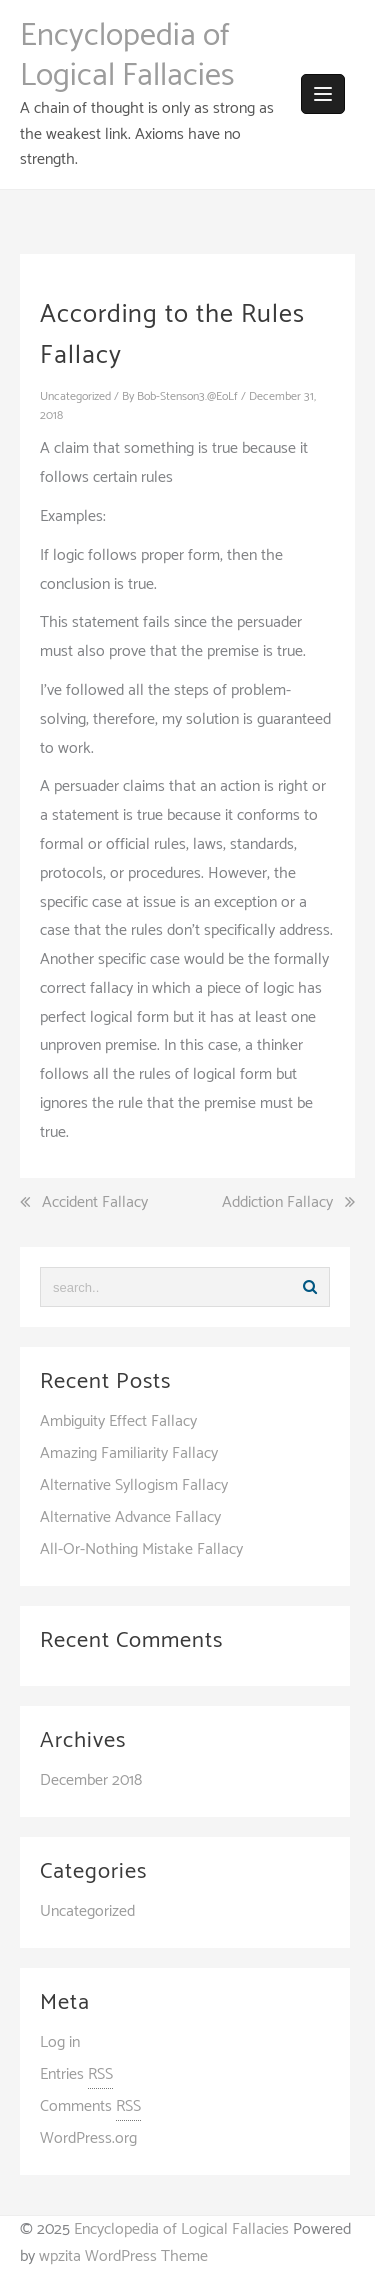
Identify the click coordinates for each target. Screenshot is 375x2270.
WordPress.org (88, 2138)
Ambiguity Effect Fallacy (118, 1421)
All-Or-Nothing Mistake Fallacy (141, 1549)
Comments (90, 2107)
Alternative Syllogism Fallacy (134, 1485)
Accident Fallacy (95, 1203)
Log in (60, 2042)
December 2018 (91, 1780)
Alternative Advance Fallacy (130, 1517)
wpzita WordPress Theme (123, 2256)
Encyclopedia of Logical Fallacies (127, 56)
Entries (76, 2075)
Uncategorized (75, 396)
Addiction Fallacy (277, 1203)
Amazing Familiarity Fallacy (129, 1453)
